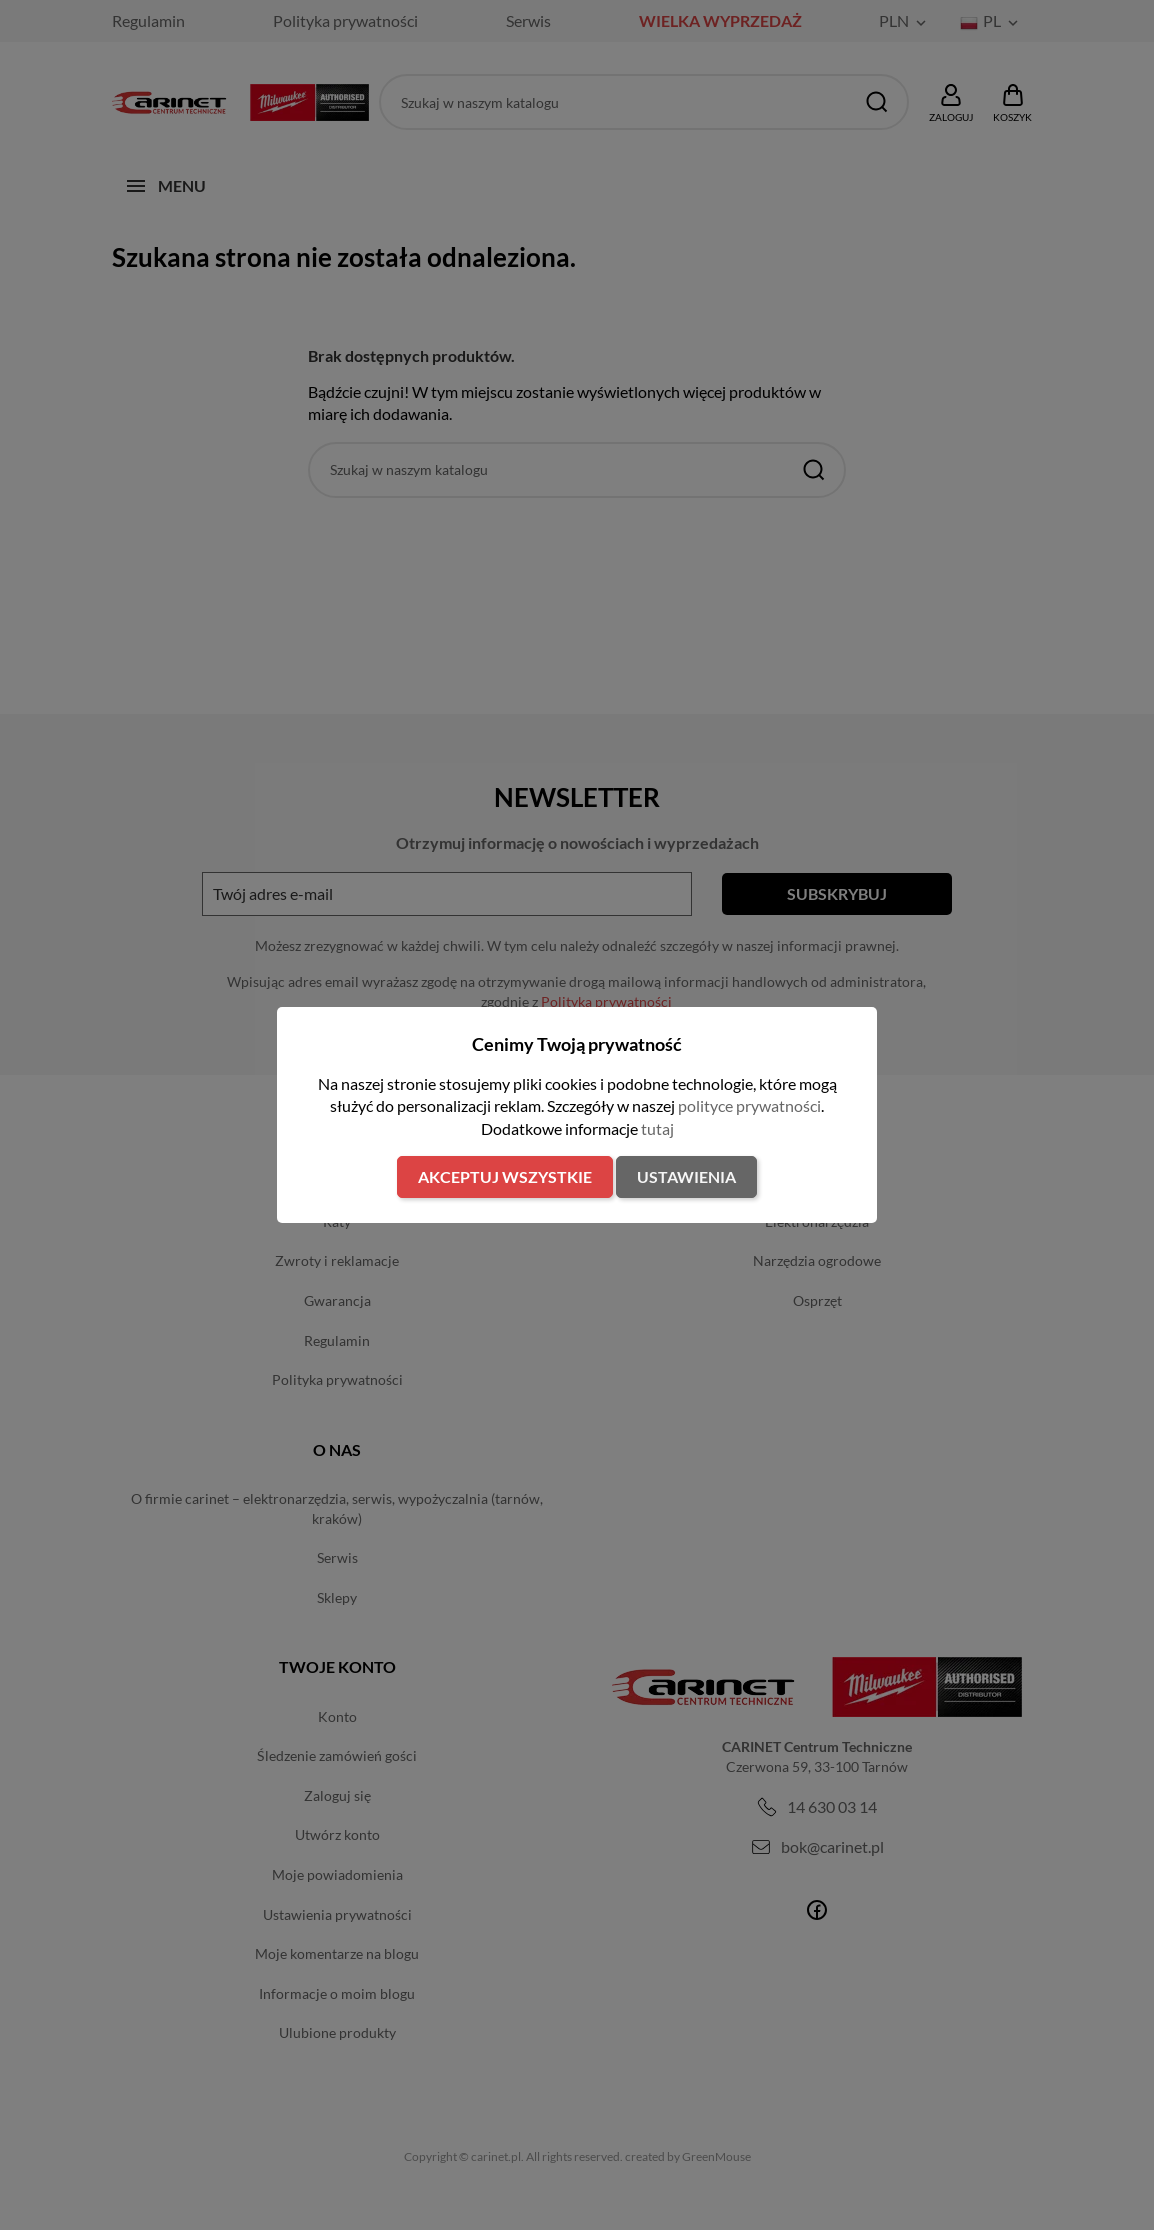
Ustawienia (686, 1176)
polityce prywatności (749, 1105)
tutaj (657, 1128)
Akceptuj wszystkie (505, 1176)
